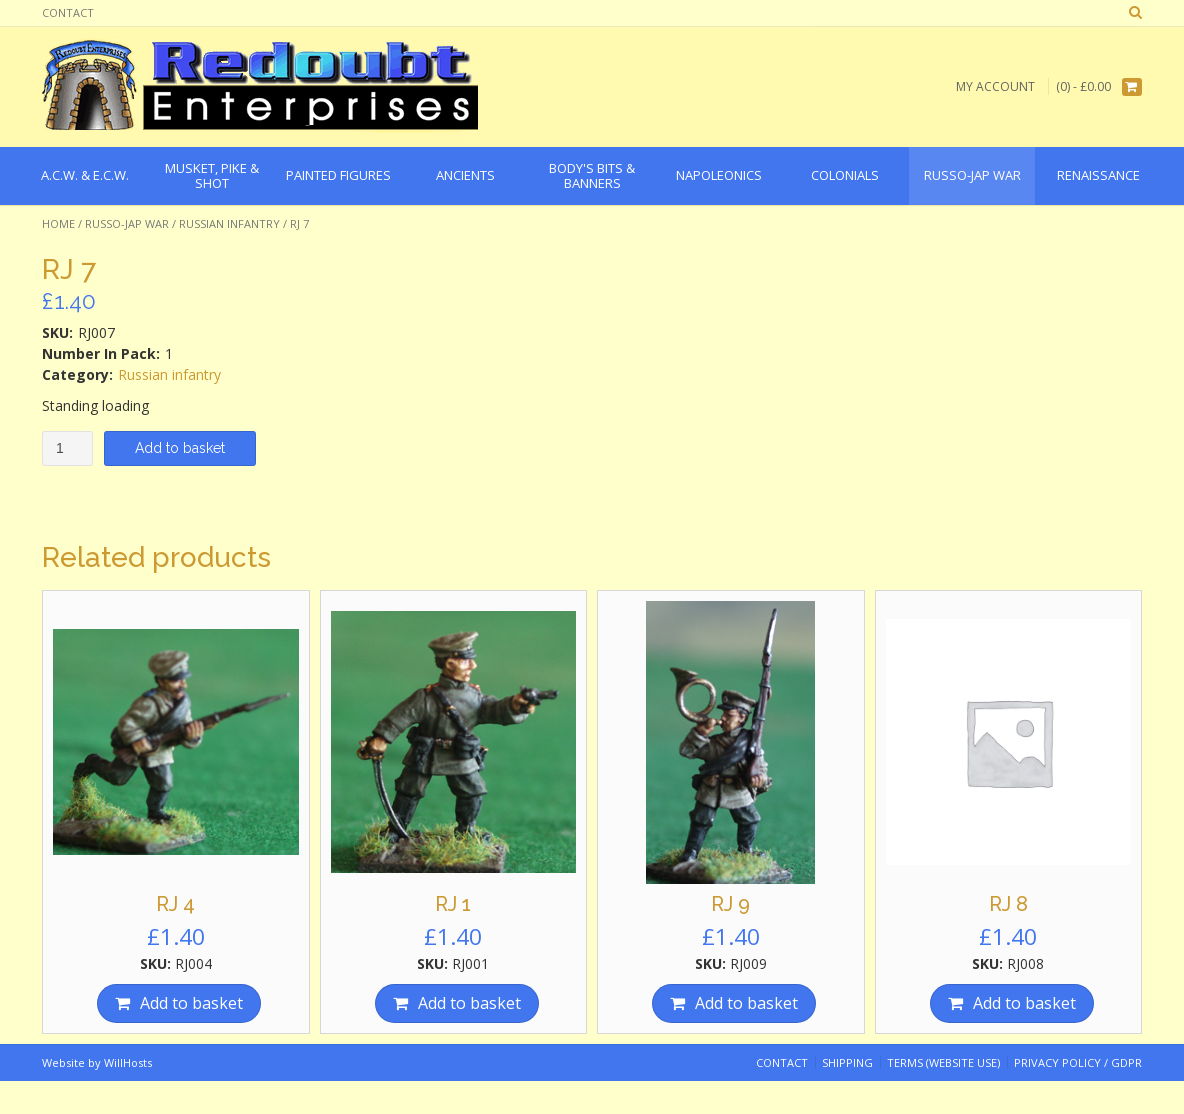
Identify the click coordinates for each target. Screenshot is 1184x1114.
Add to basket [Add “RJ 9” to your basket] (746, 1003)
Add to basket (180, 448)
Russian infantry (229, 223)
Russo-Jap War (127, 223)
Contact (68, 12)
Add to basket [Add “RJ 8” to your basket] (1024, 1003)
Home (58, 223)
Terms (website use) (943, 1062)
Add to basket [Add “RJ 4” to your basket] (191, 1003)
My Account (995, 86)
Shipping (847, 1062)
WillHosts (128, 1062)
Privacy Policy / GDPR (1078, 1062)
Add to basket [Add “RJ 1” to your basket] (469, 1003)
